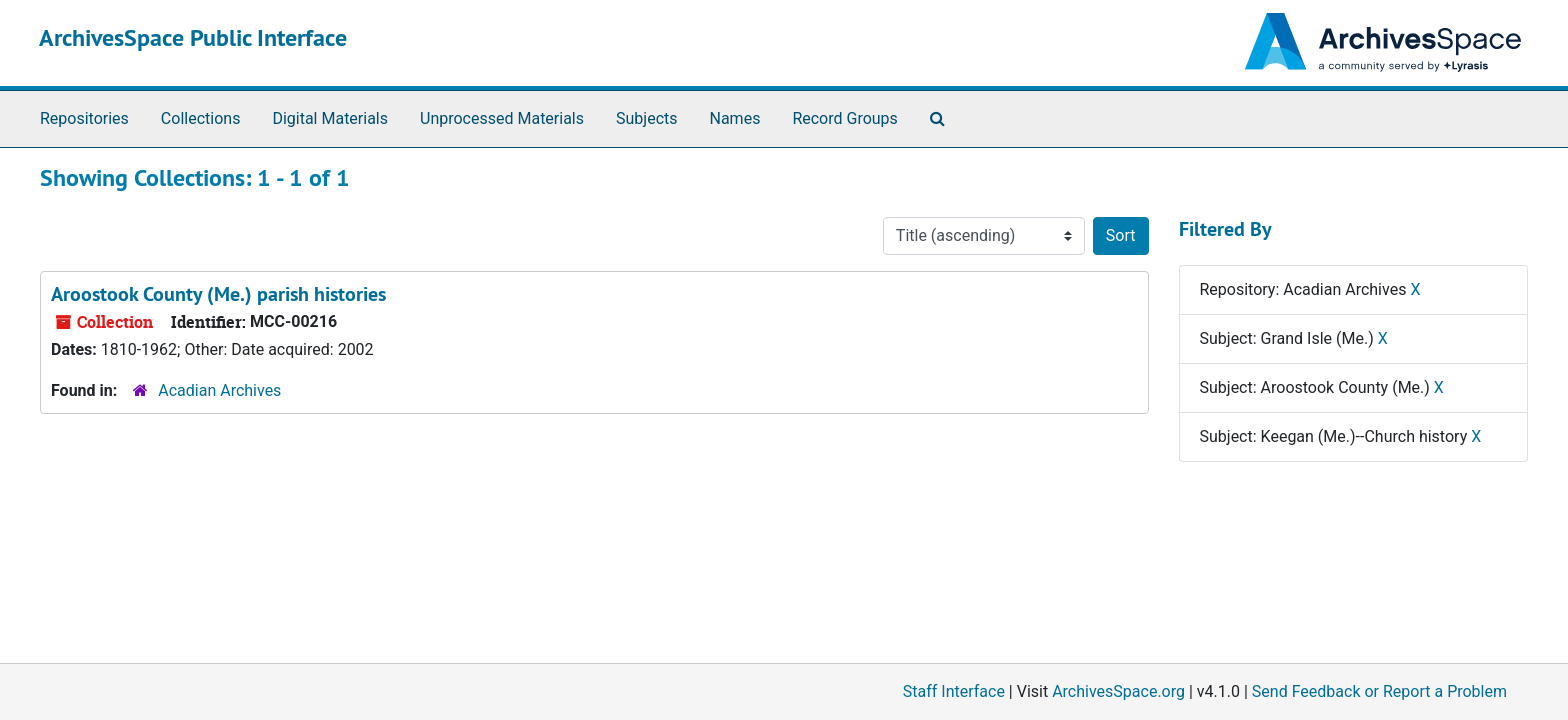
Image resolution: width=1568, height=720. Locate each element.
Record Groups (844, 118)
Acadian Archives (219, 390)
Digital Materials (330, 118)
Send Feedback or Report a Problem (1379, 691)
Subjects (646, 118)
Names (735, 118)
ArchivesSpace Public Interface (193, 37)
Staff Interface (954, 691)
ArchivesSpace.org (1118, 691)
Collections (201, 118)
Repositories (84, 118)
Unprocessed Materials (502, 118)
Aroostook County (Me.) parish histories (218, 294)
